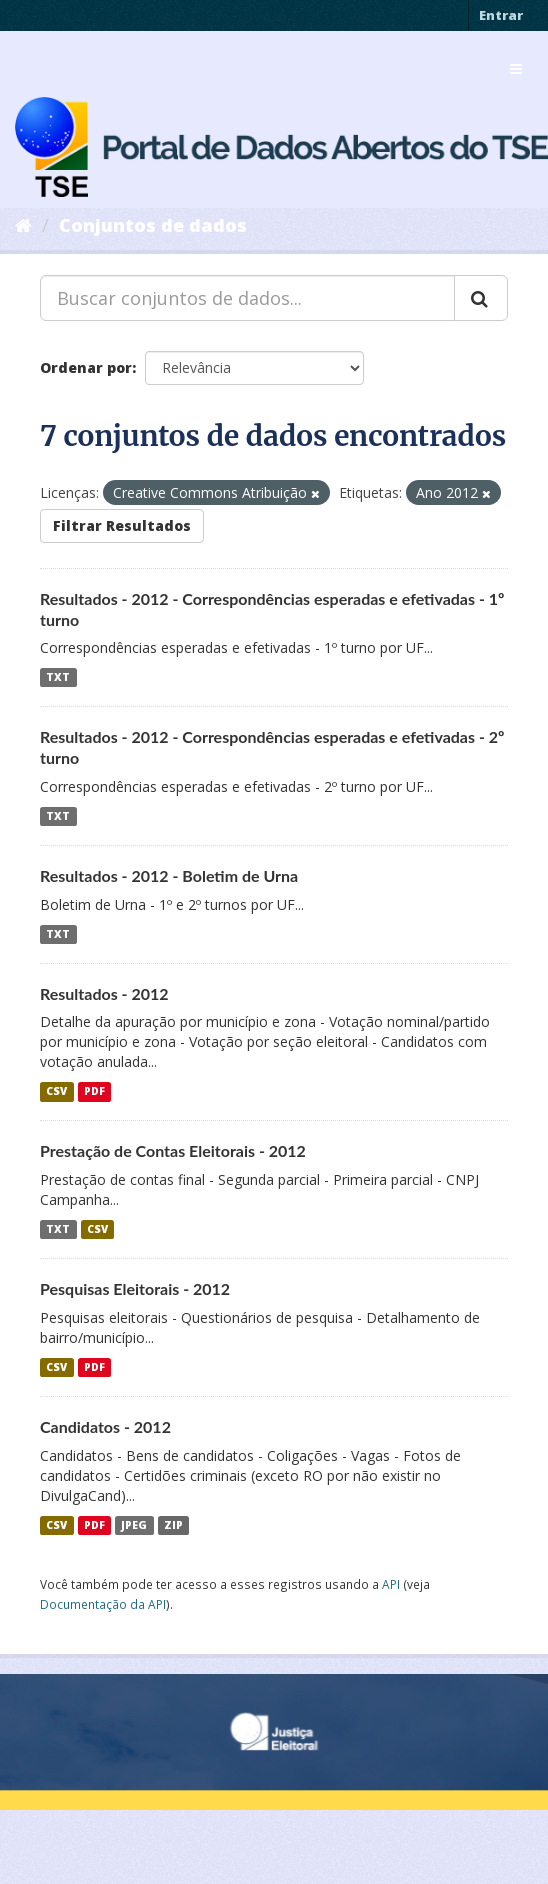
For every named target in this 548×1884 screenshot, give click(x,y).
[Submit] (481, 298)
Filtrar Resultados (122, 525)
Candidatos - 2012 (105, 1426)
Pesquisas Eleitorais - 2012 (135, 1288)
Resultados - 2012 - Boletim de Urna (169, 875)
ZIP (173, 1525)
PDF (94, 1091)
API (391, 1584)
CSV (56, 1091)
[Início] (23, 225)
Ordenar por (86, 367)
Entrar (501, 15)
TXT (58, 677)
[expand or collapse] (516, 69)
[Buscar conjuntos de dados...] (247, 298)
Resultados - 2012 (104, 993)
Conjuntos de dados (153, 225)
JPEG (134, 1525)
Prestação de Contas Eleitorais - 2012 (173, 1150)
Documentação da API (103, 1604)
